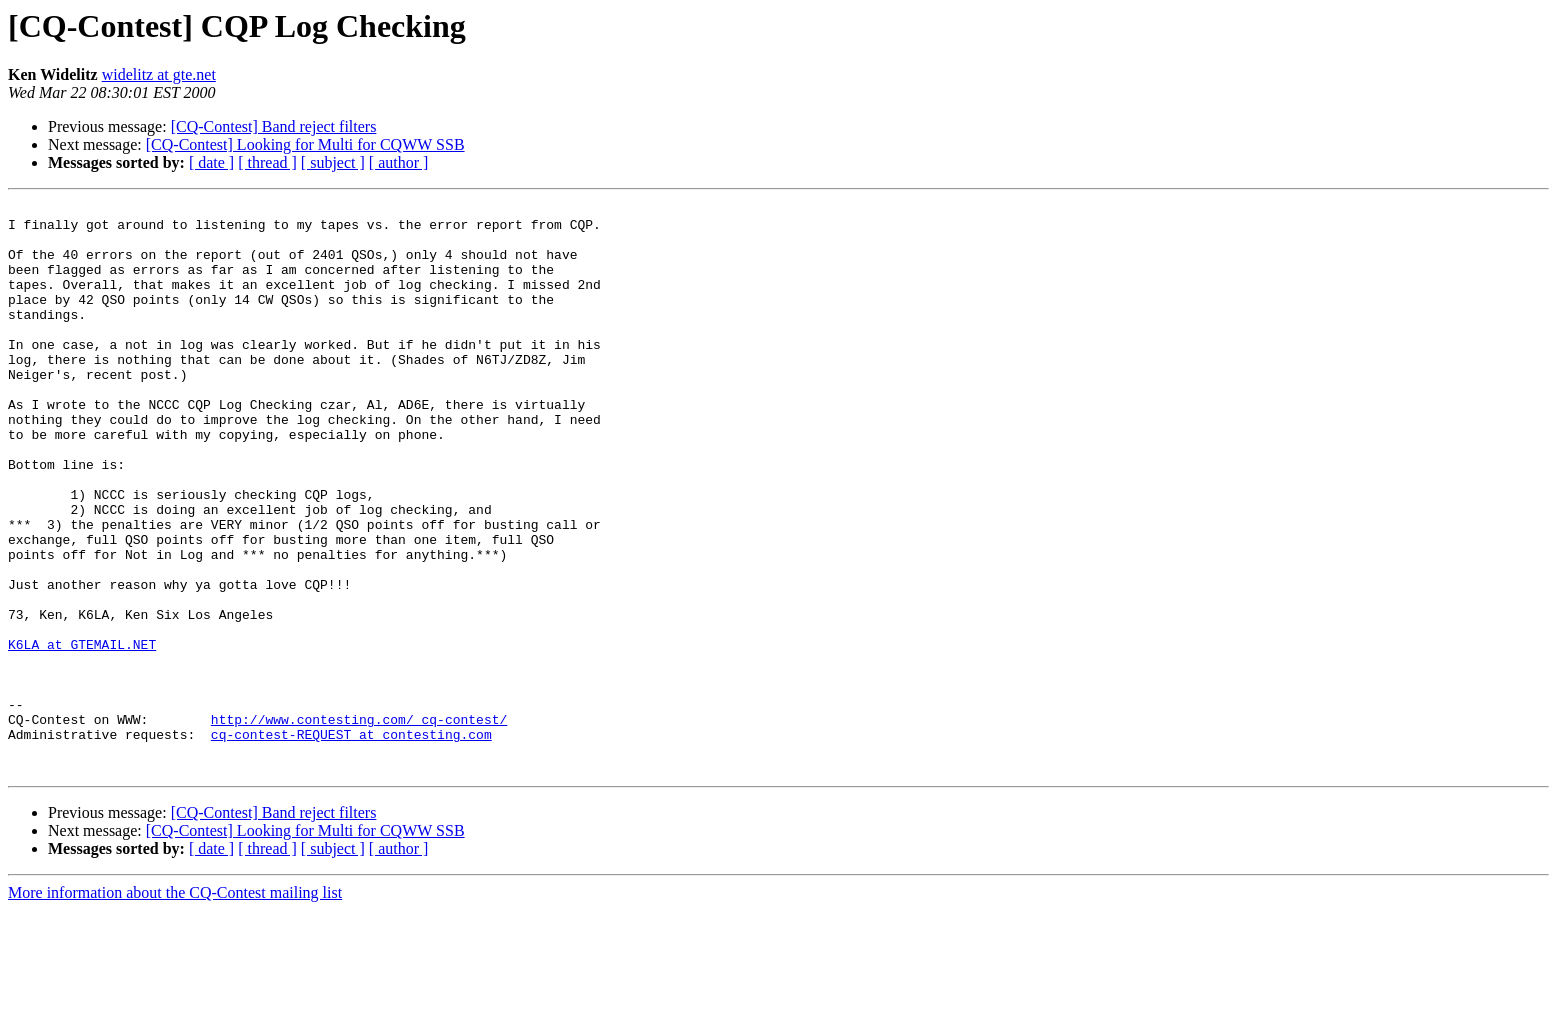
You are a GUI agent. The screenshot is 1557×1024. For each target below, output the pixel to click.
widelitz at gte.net (159, 74)
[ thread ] (267, 162)
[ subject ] (333, 162)
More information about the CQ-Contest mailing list (175, 1006)
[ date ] (211, 162)
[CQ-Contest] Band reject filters (274, 126)
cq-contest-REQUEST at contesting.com (351, 842)
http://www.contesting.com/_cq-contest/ (359, 824)
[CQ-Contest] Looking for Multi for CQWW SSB (305, 144)
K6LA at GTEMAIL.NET (82, 734)
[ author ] (399, 162)
